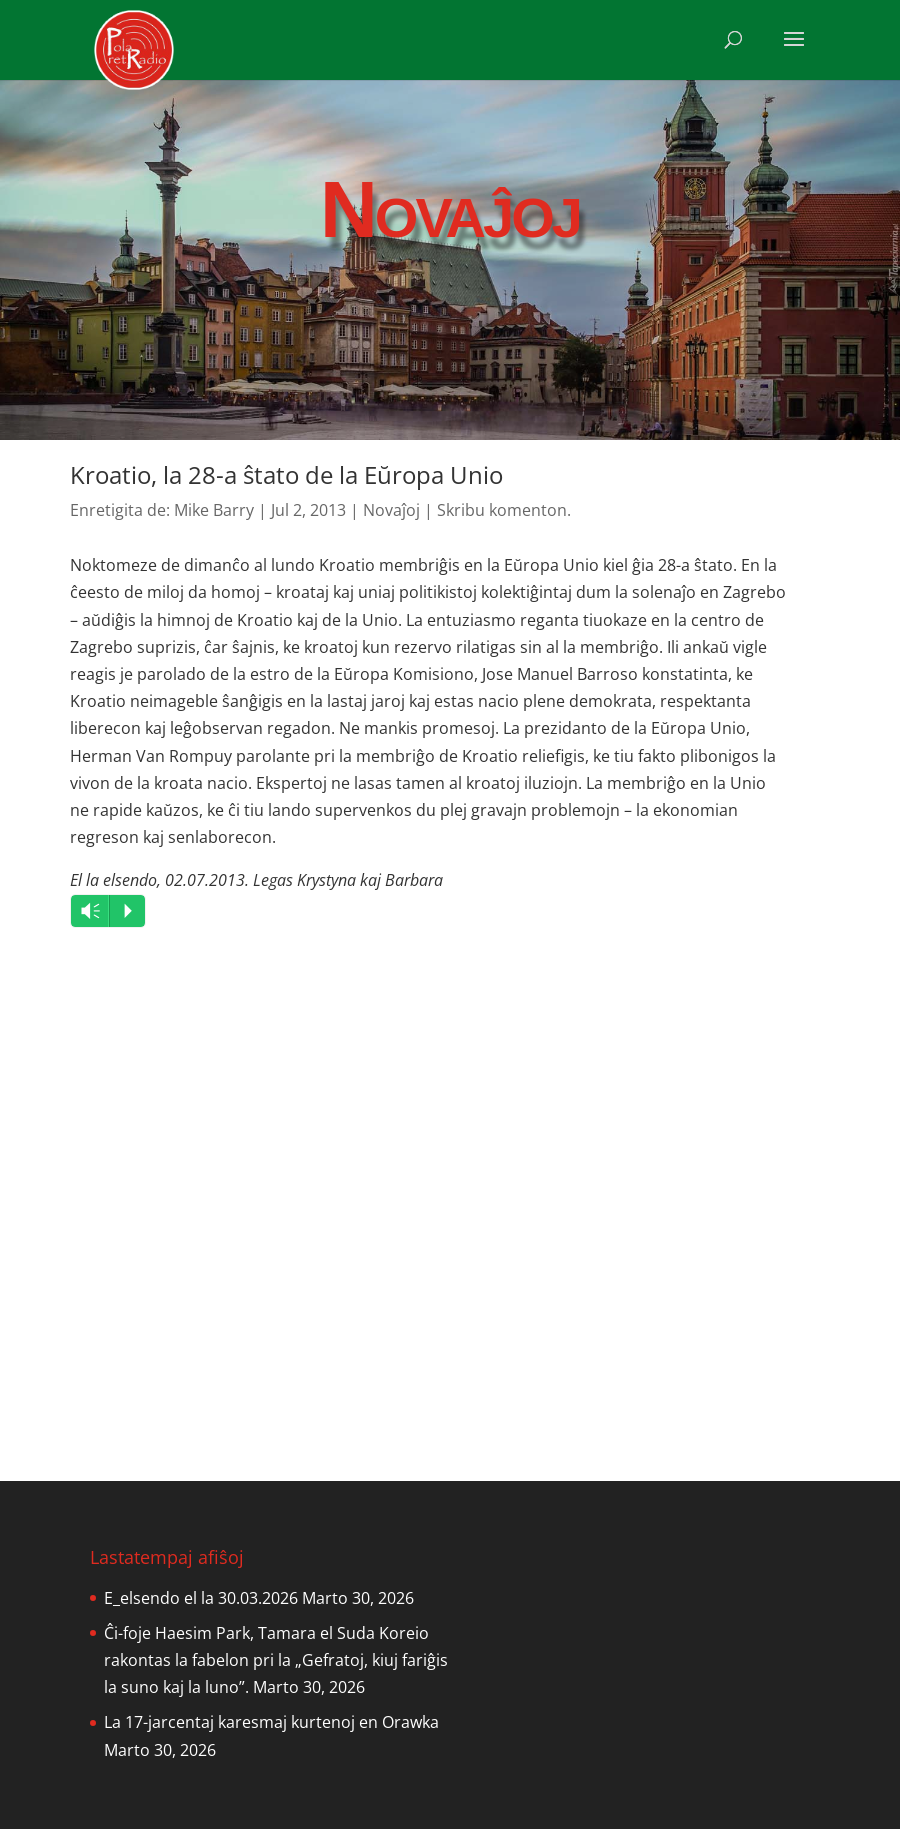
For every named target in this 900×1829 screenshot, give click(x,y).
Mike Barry (214, 510)
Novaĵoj (391, 510)
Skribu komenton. (504, 510)
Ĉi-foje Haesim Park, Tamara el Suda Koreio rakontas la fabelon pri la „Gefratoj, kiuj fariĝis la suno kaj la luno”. (276, 1660)
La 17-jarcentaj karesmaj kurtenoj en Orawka (271, 1722)
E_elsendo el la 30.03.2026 (201, 1598)
